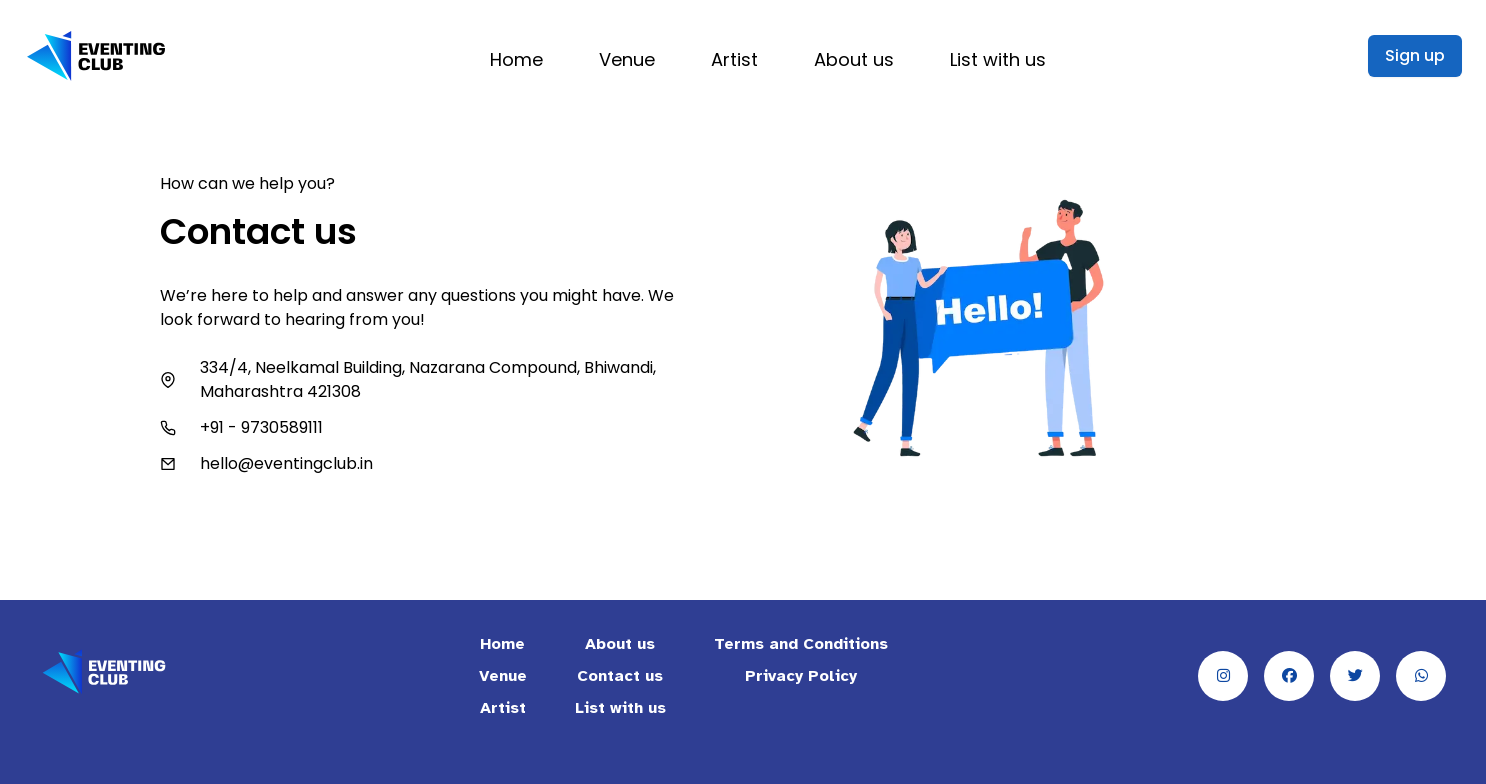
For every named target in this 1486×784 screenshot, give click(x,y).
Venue (627, 59)
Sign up (1415, 55)
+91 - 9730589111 (261, 427)
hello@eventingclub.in (286, 463)
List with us (998, 59)
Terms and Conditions (801, 644)
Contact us (620, 676)
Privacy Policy (801, 676)
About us (854, 59)
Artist (734, 59)
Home (516, 59)
